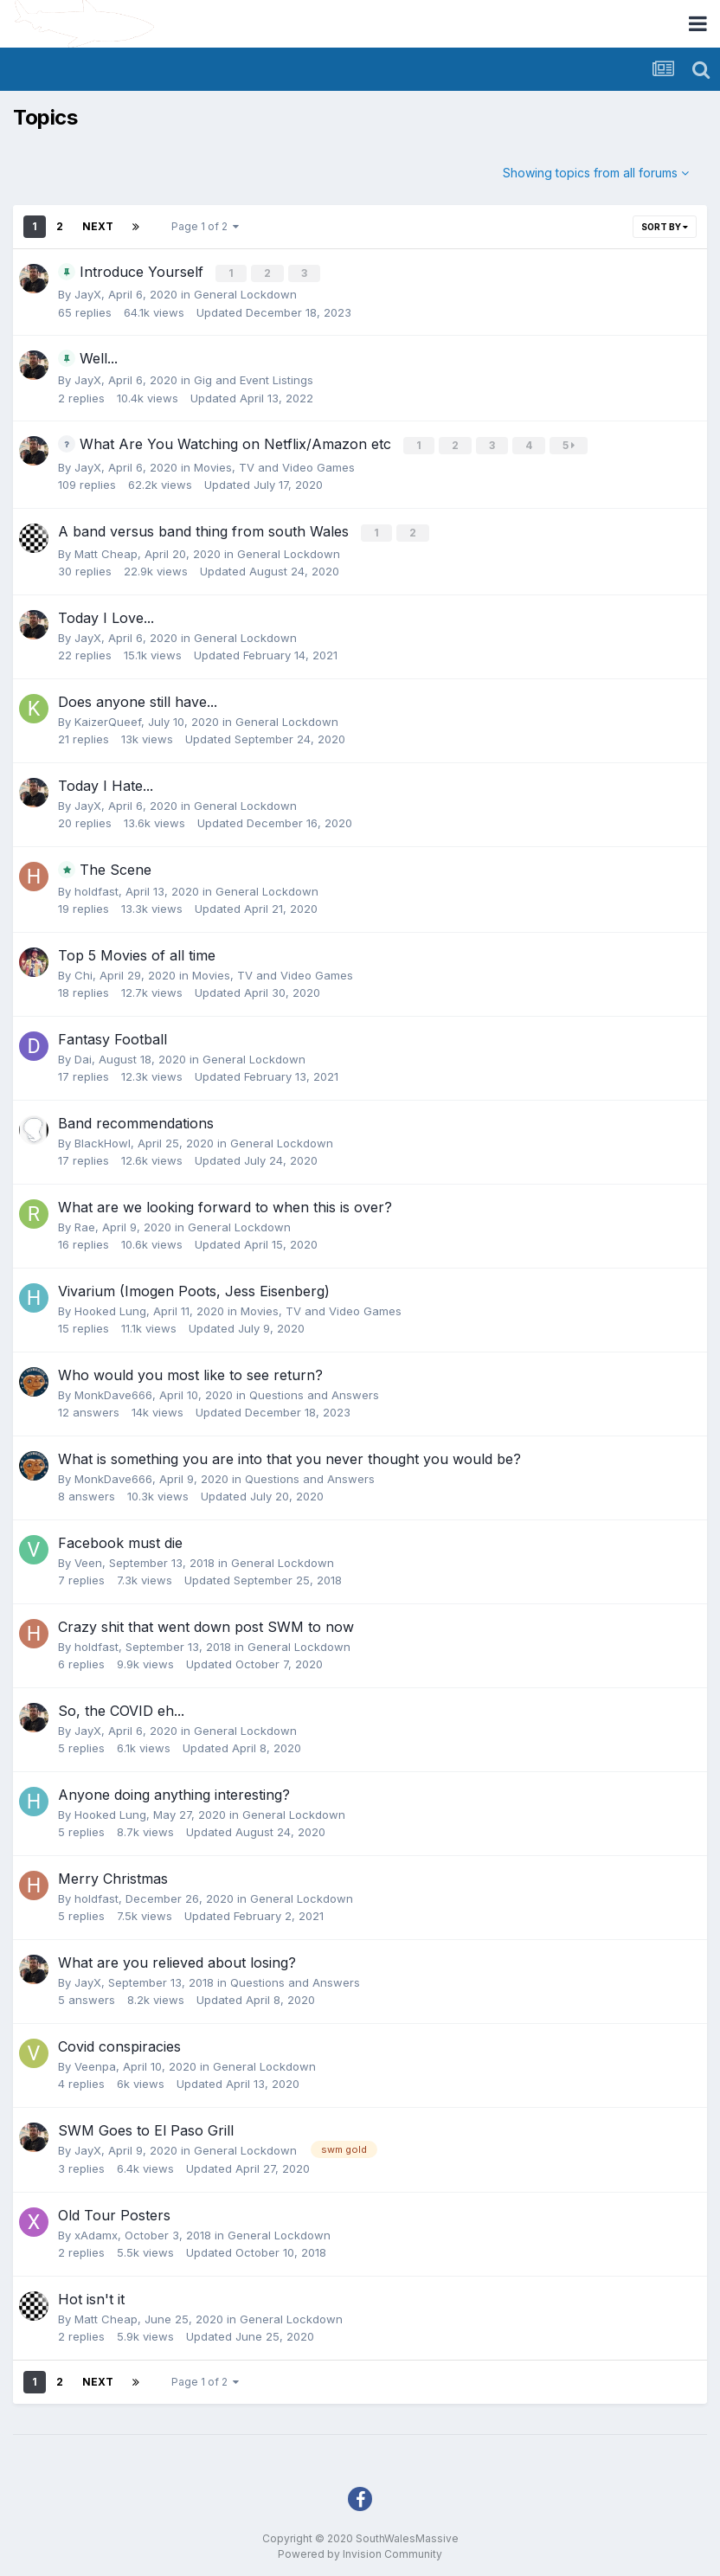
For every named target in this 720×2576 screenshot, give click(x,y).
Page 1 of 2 (205, 226)
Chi (83, 972)
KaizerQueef (107, 718)
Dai (83, 1056)
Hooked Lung (110, 1307)
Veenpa (95, 2063)
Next (97, 226)
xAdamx (96, 2232)
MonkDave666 (113, 1391)
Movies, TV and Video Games (274, 465)
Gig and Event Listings (253, 379)
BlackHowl (102, 1140)
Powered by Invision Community (360, 2550)
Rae (84, 1223)
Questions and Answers (314, 1391)
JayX (87, 293)
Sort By (664, 227)
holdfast (96, 888)
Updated (273, 311)
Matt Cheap (106, 550)
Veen (88, 1559)
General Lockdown (245, 293)
